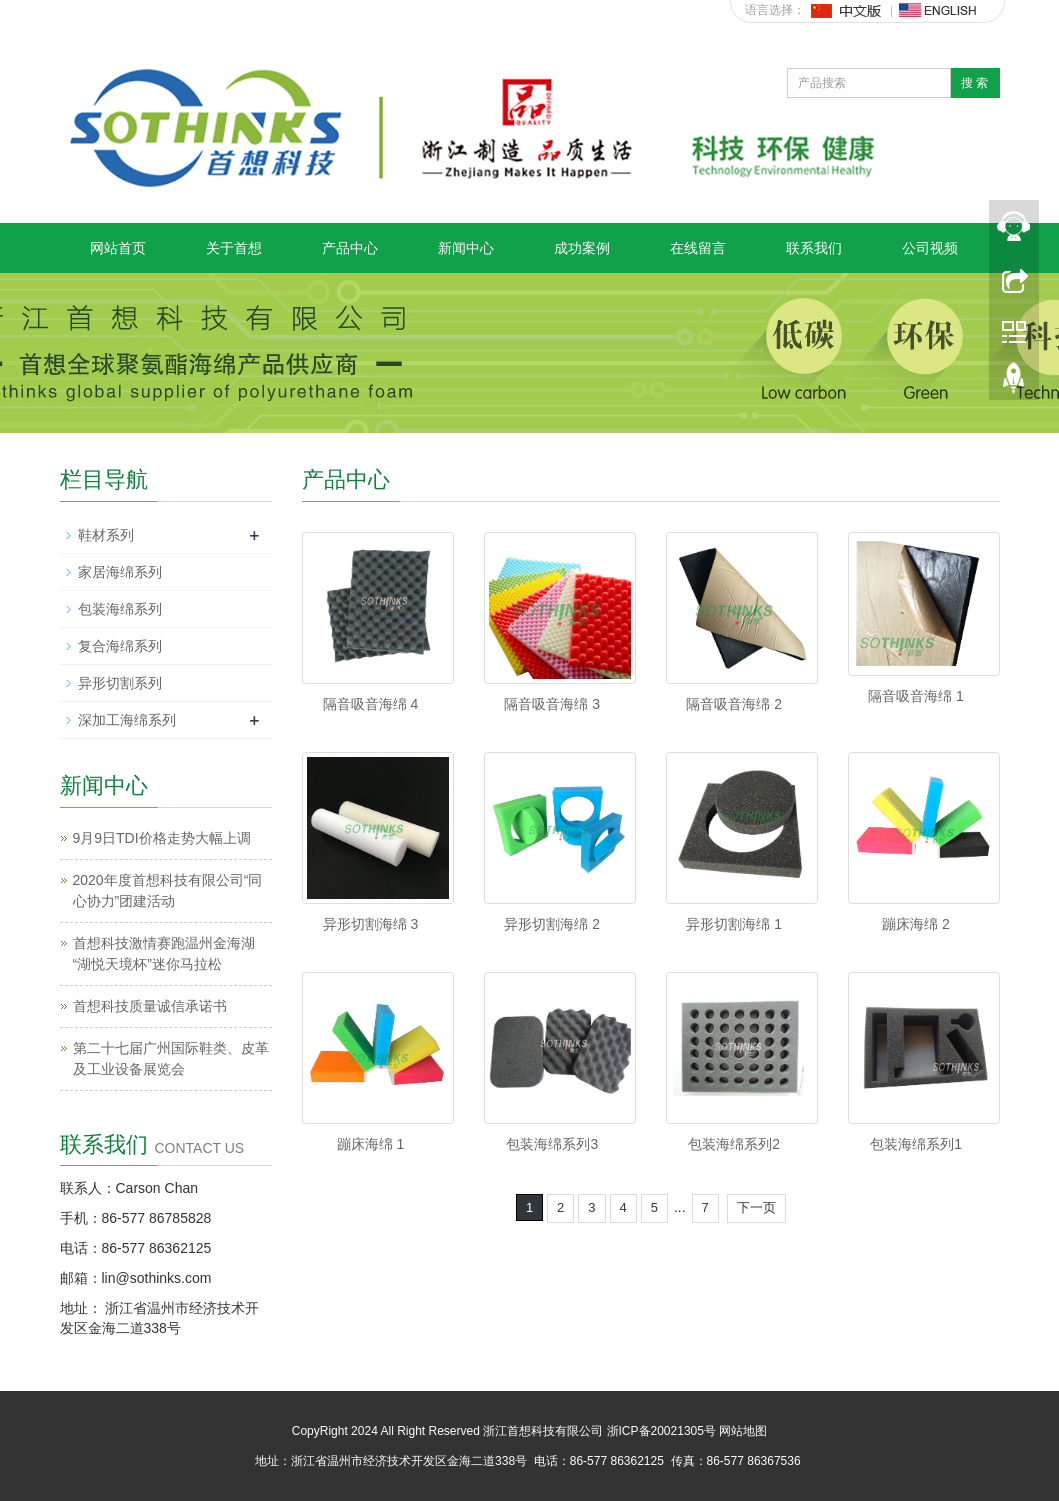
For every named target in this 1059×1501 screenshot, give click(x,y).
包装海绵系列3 (552, 1144)
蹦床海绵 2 (916, 924)
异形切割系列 (120, 683)
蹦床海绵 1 (371, 1144)
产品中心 (350, 248)
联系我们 (814, 248)
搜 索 (974, 83)
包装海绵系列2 (734, 1144)
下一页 (756, 1207)
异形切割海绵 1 (734, 924)
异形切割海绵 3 (371, 924)
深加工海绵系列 (127, 720)
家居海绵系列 (120, 572)
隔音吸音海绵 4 (371, 704)
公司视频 (930, 248)
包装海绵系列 (120, 609)
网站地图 (743, 1431)
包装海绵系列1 (916, 1144)
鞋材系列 (106, 535)
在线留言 (698, 248)
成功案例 (582, 248)
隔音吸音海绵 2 (734, 704)
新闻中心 (466, 248)
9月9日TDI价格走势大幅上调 (162, 838)
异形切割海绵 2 (552, 924)
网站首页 (118, 248)
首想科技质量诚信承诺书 (150, 1006)
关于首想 (234, 248)
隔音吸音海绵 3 (552, 704)
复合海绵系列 (120, 646)
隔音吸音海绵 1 (916, 696)
